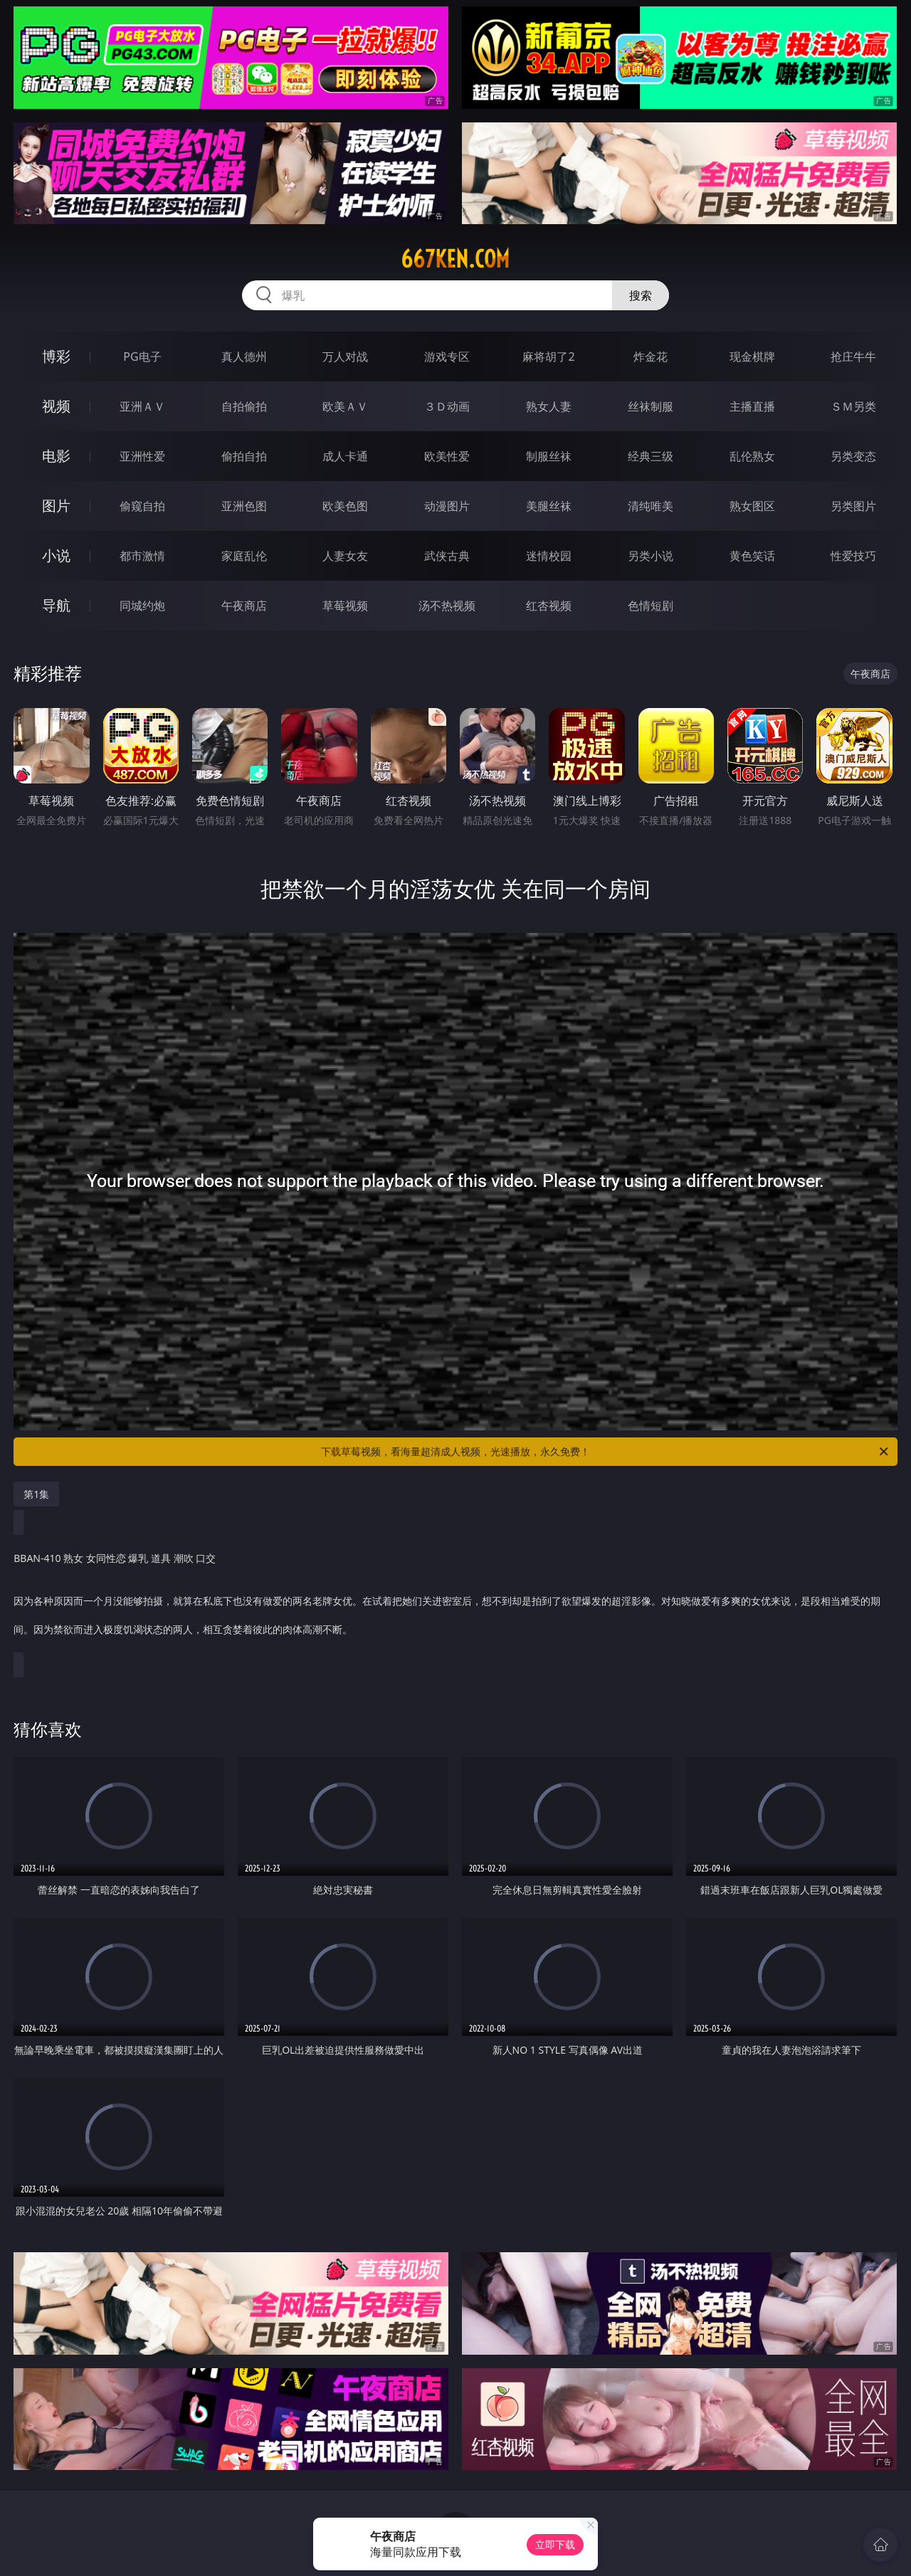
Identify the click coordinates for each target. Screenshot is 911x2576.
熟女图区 (752, 506)
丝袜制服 (650, 406)
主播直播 (752, 406)
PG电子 (142, 356)
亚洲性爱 (142, 456)
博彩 (56, 356)
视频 (56, 406)
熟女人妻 (549, 406)
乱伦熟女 (752, 456)
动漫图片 (447, 506)
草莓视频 (345, 605)
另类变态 (853, 456)
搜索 (640, 295)
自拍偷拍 (244, 406)
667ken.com (455, 259)
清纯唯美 (650, 506)
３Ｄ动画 (447, 406)
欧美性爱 (447, 456)
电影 (56, 455)
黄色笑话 (752, 556)
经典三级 (650, 456)
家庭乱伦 (244, 556)
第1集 (36, 1494)
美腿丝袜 (549, 506)
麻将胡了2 (548, 356)
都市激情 (142, 556)
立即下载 (555, 2544)
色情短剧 (650, 605)
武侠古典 (447, 556)
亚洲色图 (244, 506)
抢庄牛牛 (853, 356)
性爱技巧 (853, 556)
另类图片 (853, 506)
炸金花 (650, 356)
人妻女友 (345, 556)
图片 (56, 505)
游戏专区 (447, 356)
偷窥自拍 (142, 506)
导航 (56, 605)
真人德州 (244, 356)
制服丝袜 (549, 456)
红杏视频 (549, 605)
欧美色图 (345, 506)
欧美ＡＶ (345, 406)
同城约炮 (142, 605)
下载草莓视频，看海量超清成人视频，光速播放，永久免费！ (605, 1451)
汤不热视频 (446, 605)
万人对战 (345, 356)
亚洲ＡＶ (142, 406)
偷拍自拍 (244, 456)
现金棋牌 (752, 356)
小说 (56, 555)
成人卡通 (345, 456)
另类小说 (650, 556)
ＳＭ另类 (853, 406)
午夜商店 (244, 605)
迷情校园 (549, 556)
